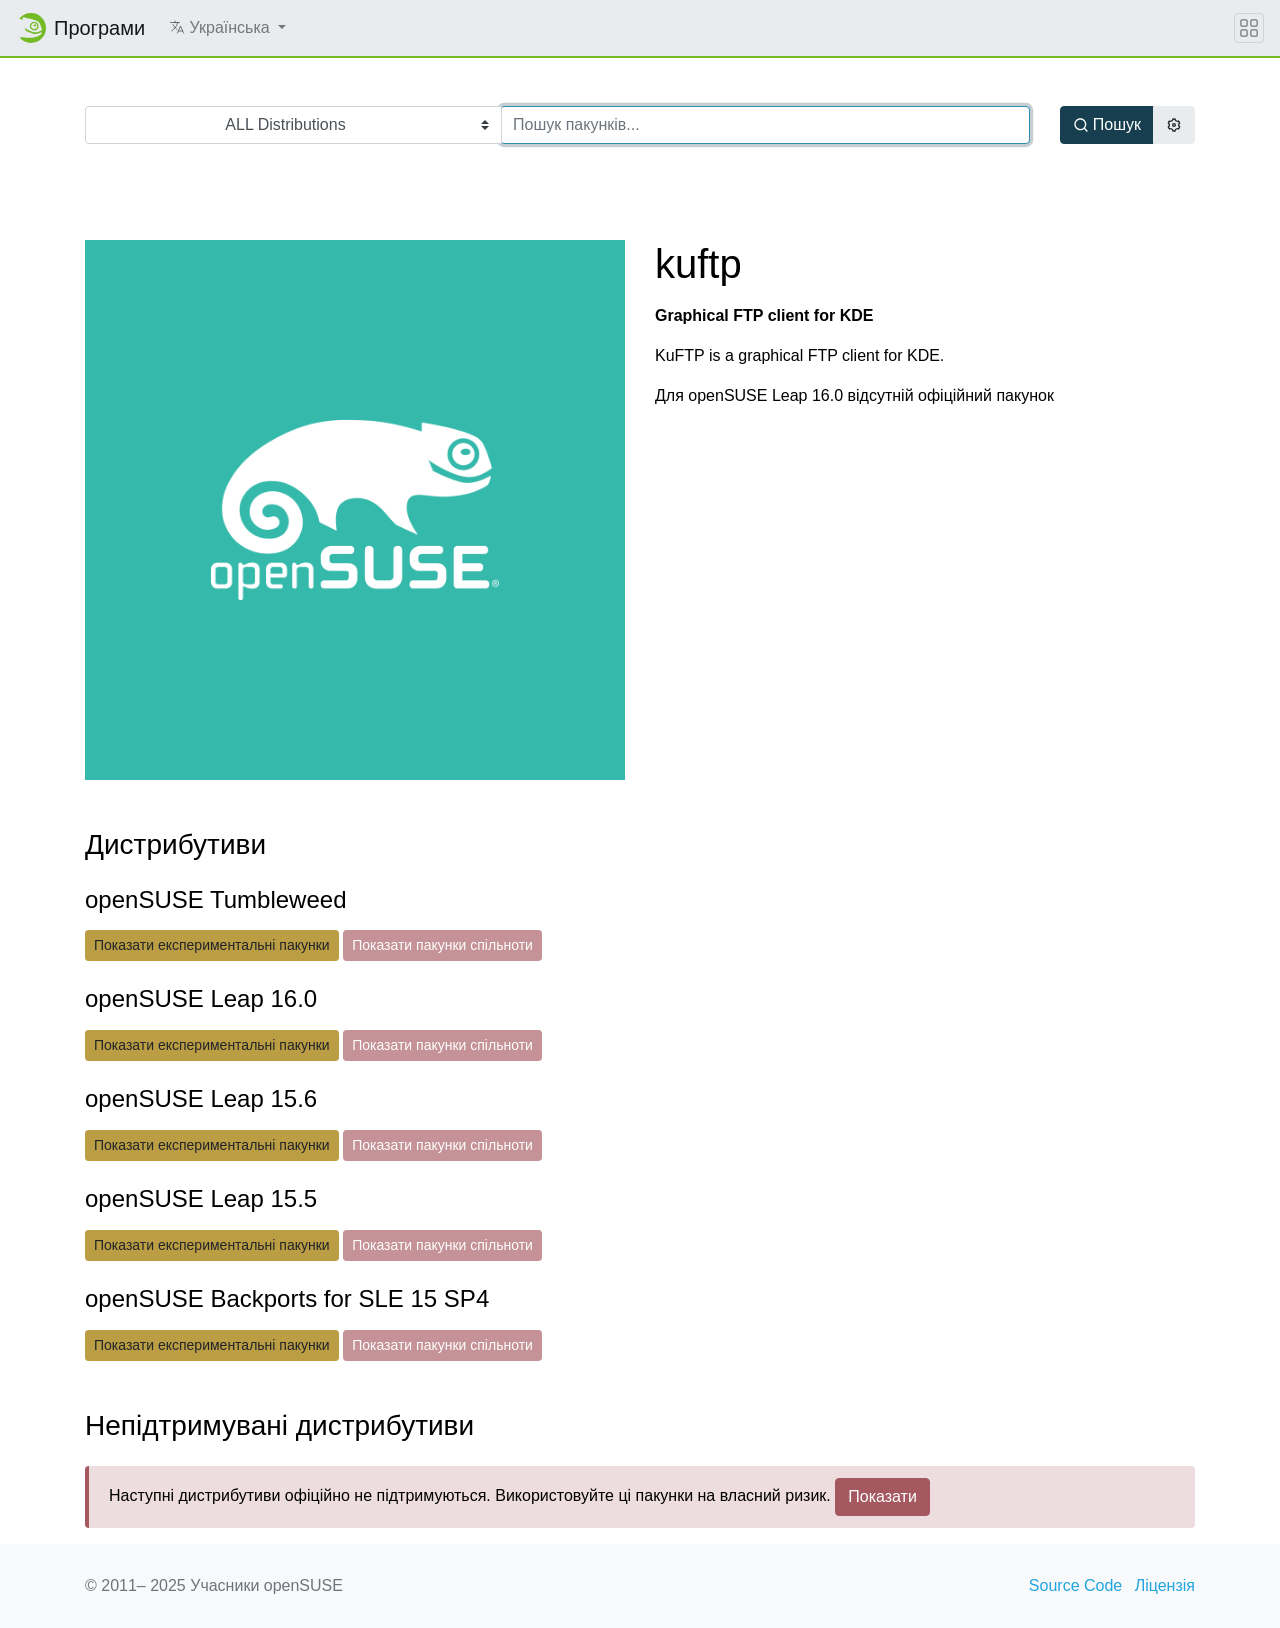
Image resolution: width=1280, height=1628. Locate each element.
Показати (882, 1496)
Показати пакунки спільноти (442, 945)
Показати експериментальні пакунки (212, 945)
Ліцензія (1165, 1585)
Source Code (1075, 1585)
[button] (227, 28)
